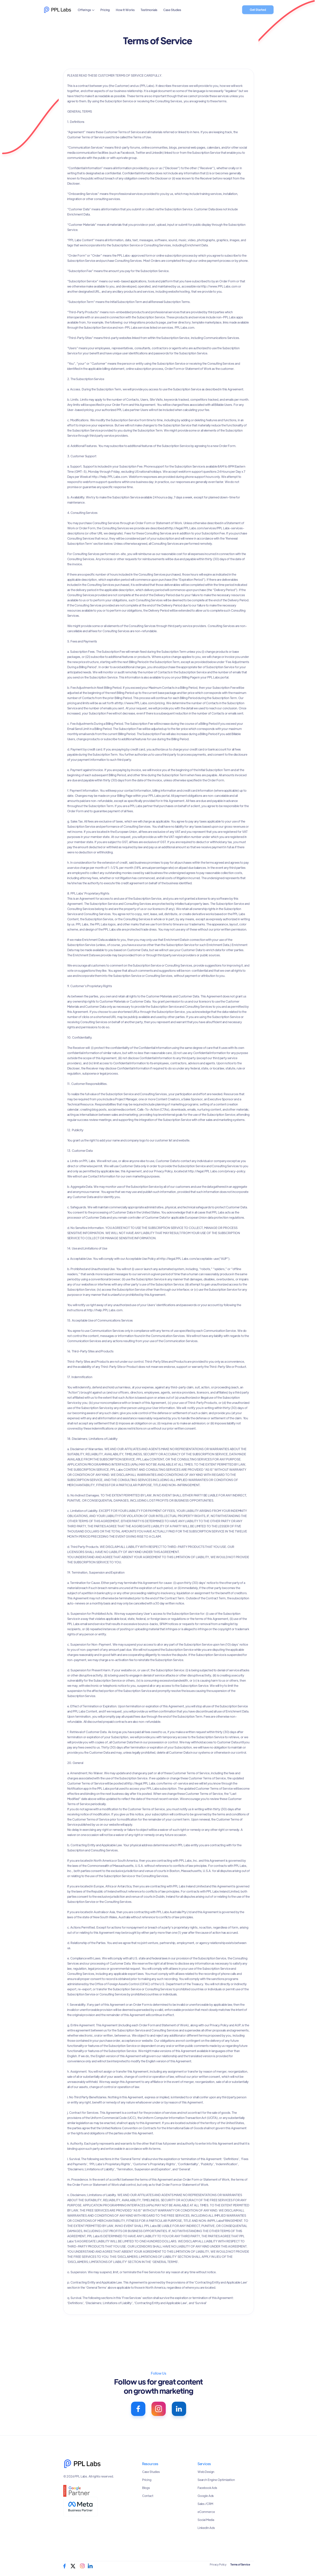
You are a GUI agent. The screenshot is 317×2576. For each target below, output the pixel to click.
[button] (86, 9)
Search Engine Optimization (216, 2479)
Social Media (206, 2519)
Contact (147, 2495)
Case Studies (172, 10)
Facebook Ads (207, 2487)
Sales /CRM (205, 2503)
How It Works (125, 10)
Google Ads (206, 2495)
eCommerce (206, 2511)
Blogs (146, 2487)
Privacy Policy (218, 2564)
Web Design (206, 2471)
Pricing (105, 10)
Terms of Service (240, 2564)
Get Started (258, 10)
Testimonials (149, 10)
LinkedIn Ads (206, 2527)
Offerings (84, 10)
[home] (57, 10)
